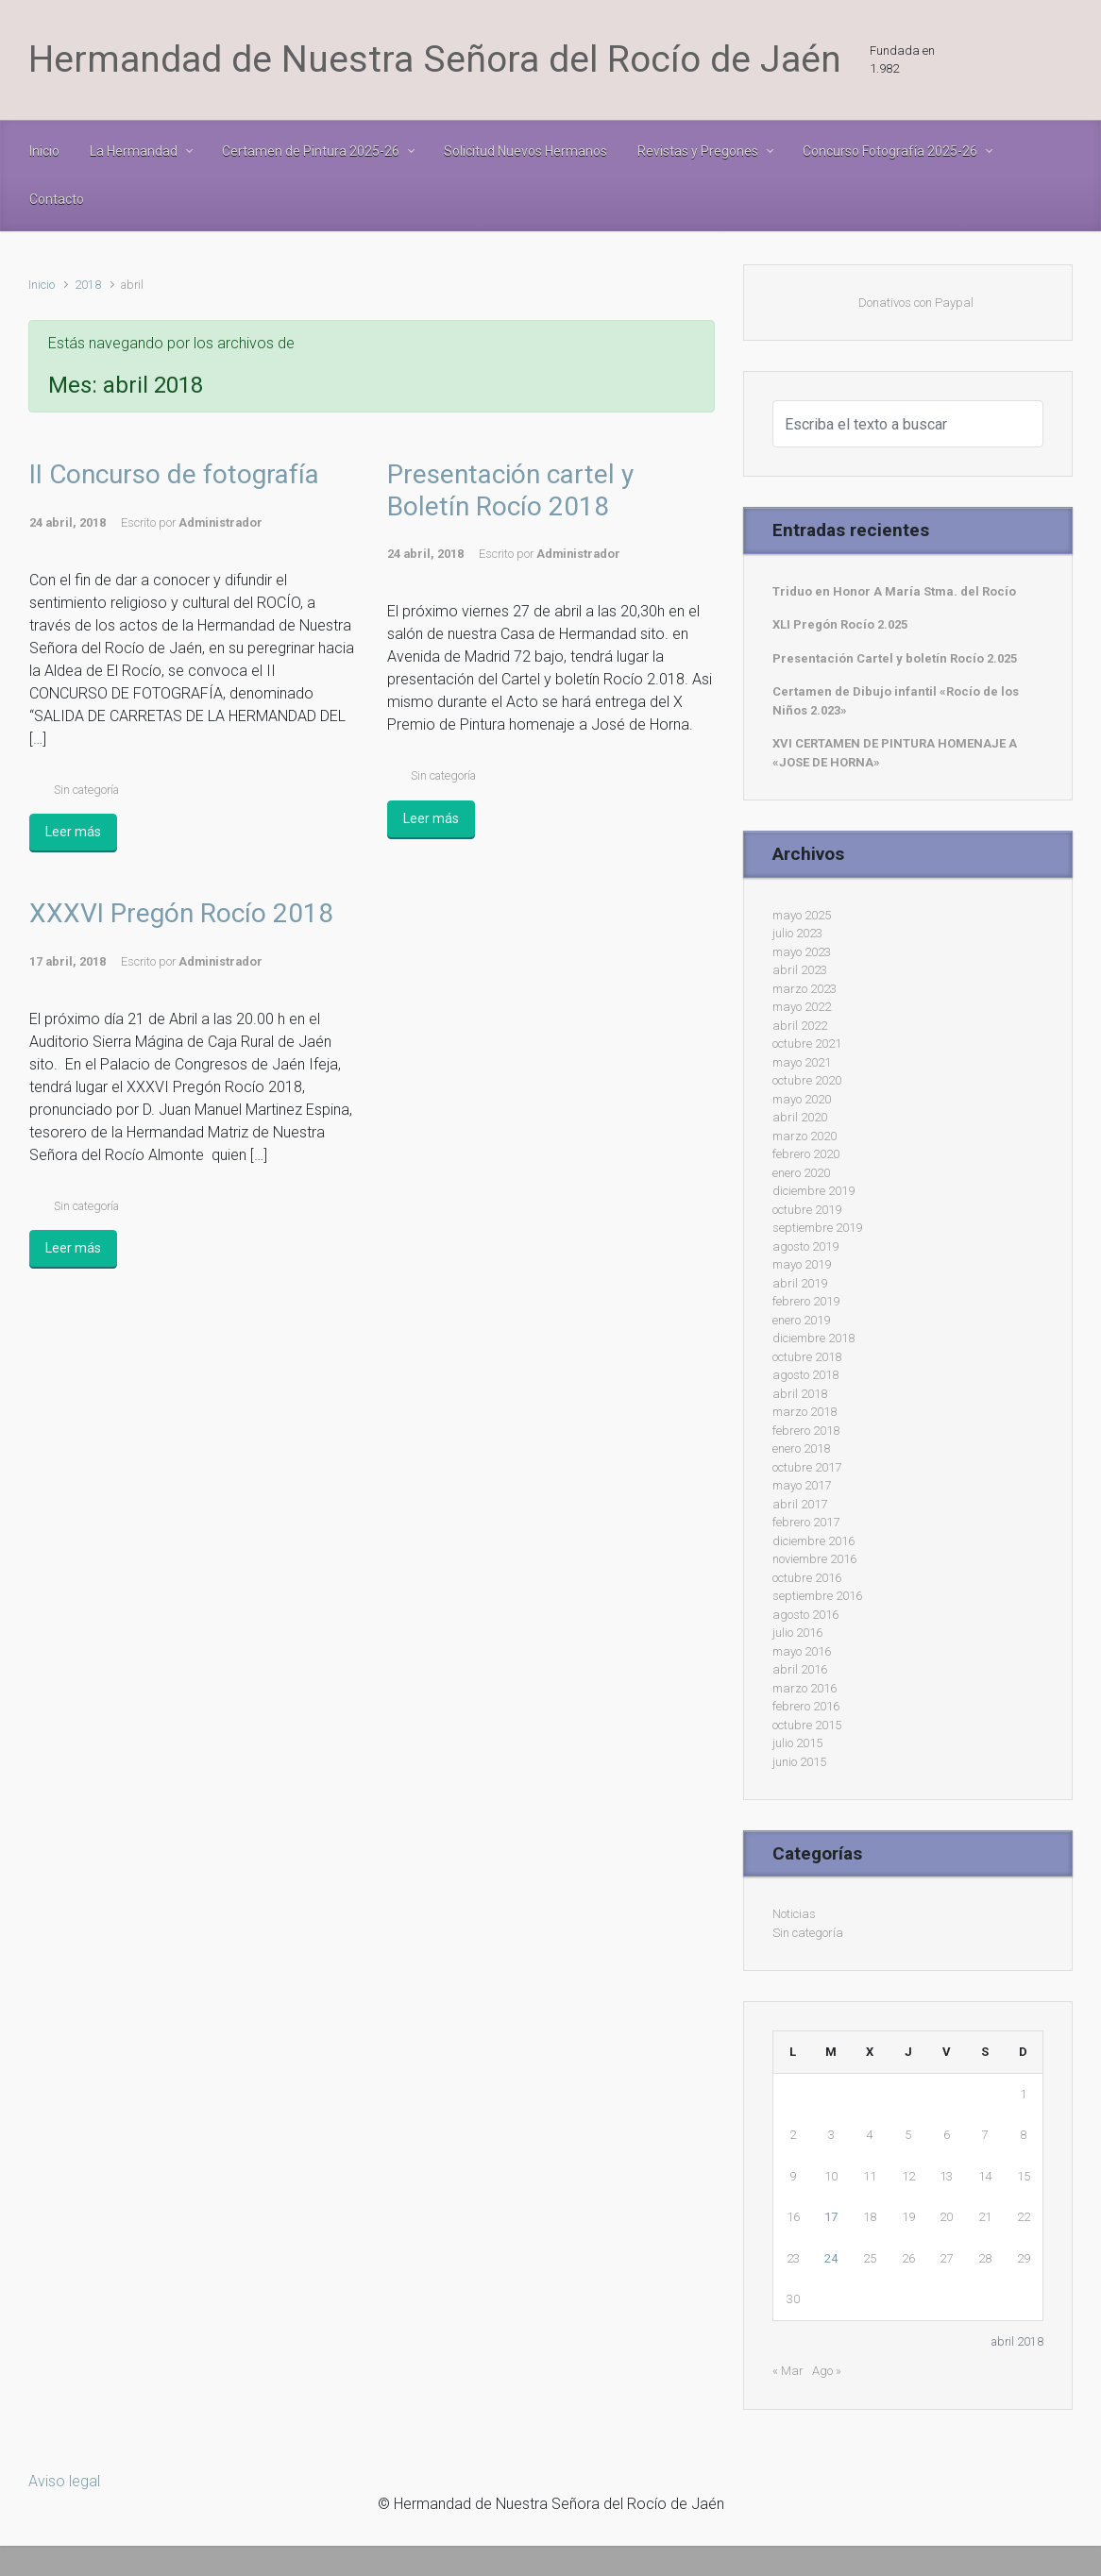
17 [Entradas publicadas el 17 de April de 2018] (831, 2217)
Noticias (794, 1914)
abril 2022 (799, 1026)
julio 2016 (797, 1632)
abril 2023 (799, 970)
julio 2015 (797, 1743)
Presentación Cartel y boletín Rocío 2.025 (894, 658)
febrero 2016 (805, 1706)
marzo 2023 (804, 989)
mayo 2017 (801, 1485)
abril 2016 (799, 1669)
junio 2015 (799, 1762)
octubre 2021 (806, 1043)
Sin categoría (86, 790)
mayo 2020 (801, 1099)
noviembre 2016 (814, 1559)
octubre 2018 (806, 1357)
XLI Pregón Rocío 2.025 (839, 624)
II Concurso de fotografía (174, 474)
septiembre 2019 (817, 1228)
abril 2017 (799, 1504)
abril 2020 (799, 1117)
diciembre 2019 (813, 1191)
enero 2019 (801, 1320)
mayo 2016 (801, 1651)
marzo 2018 (804, 1412)
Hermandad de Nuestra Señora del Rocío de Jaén (434, 59)
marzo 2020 (804, 1136)
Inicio (41, 285)
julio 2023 (797, 933)
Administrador (220, 522)
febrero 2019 (805, 1301)
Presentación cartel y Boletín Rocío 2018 (510, 490)
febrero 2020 (805, 1154)
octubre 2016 (806, 1578)
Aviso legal (64, 2481)
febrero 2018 (805, 1430)
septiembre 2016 (817, 1596)
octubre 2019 (806, 1210)
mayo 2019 (801, 1264)
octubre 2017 (806, 1467)
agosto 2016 (805, 1615)
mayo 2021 (801, 1062)
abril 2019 (799, 1283)
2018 (88, 285)
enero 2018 (801, 1448)
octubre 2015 (806, 1725)
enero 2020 (801, 1173)
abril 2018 (799, 1394)
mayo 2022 (801, 1007)
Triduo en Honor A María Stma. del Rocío (894, 591)
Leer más (73, 831)
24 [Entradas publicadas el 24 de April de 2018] (831, 2258)
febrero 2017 (805, 1522)
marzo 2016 (804, 1688)
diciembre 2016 (813, 1541)
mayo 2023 (801, 952)
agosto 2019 (805, 1246)
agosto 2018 (805, 1375)
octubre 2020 (806, 1080)
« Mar (788, 2371)
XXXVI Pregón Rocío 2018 (181, 913)
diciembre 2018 (813, 1338)
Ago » (826, 2371)
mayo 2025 (801, 915)
